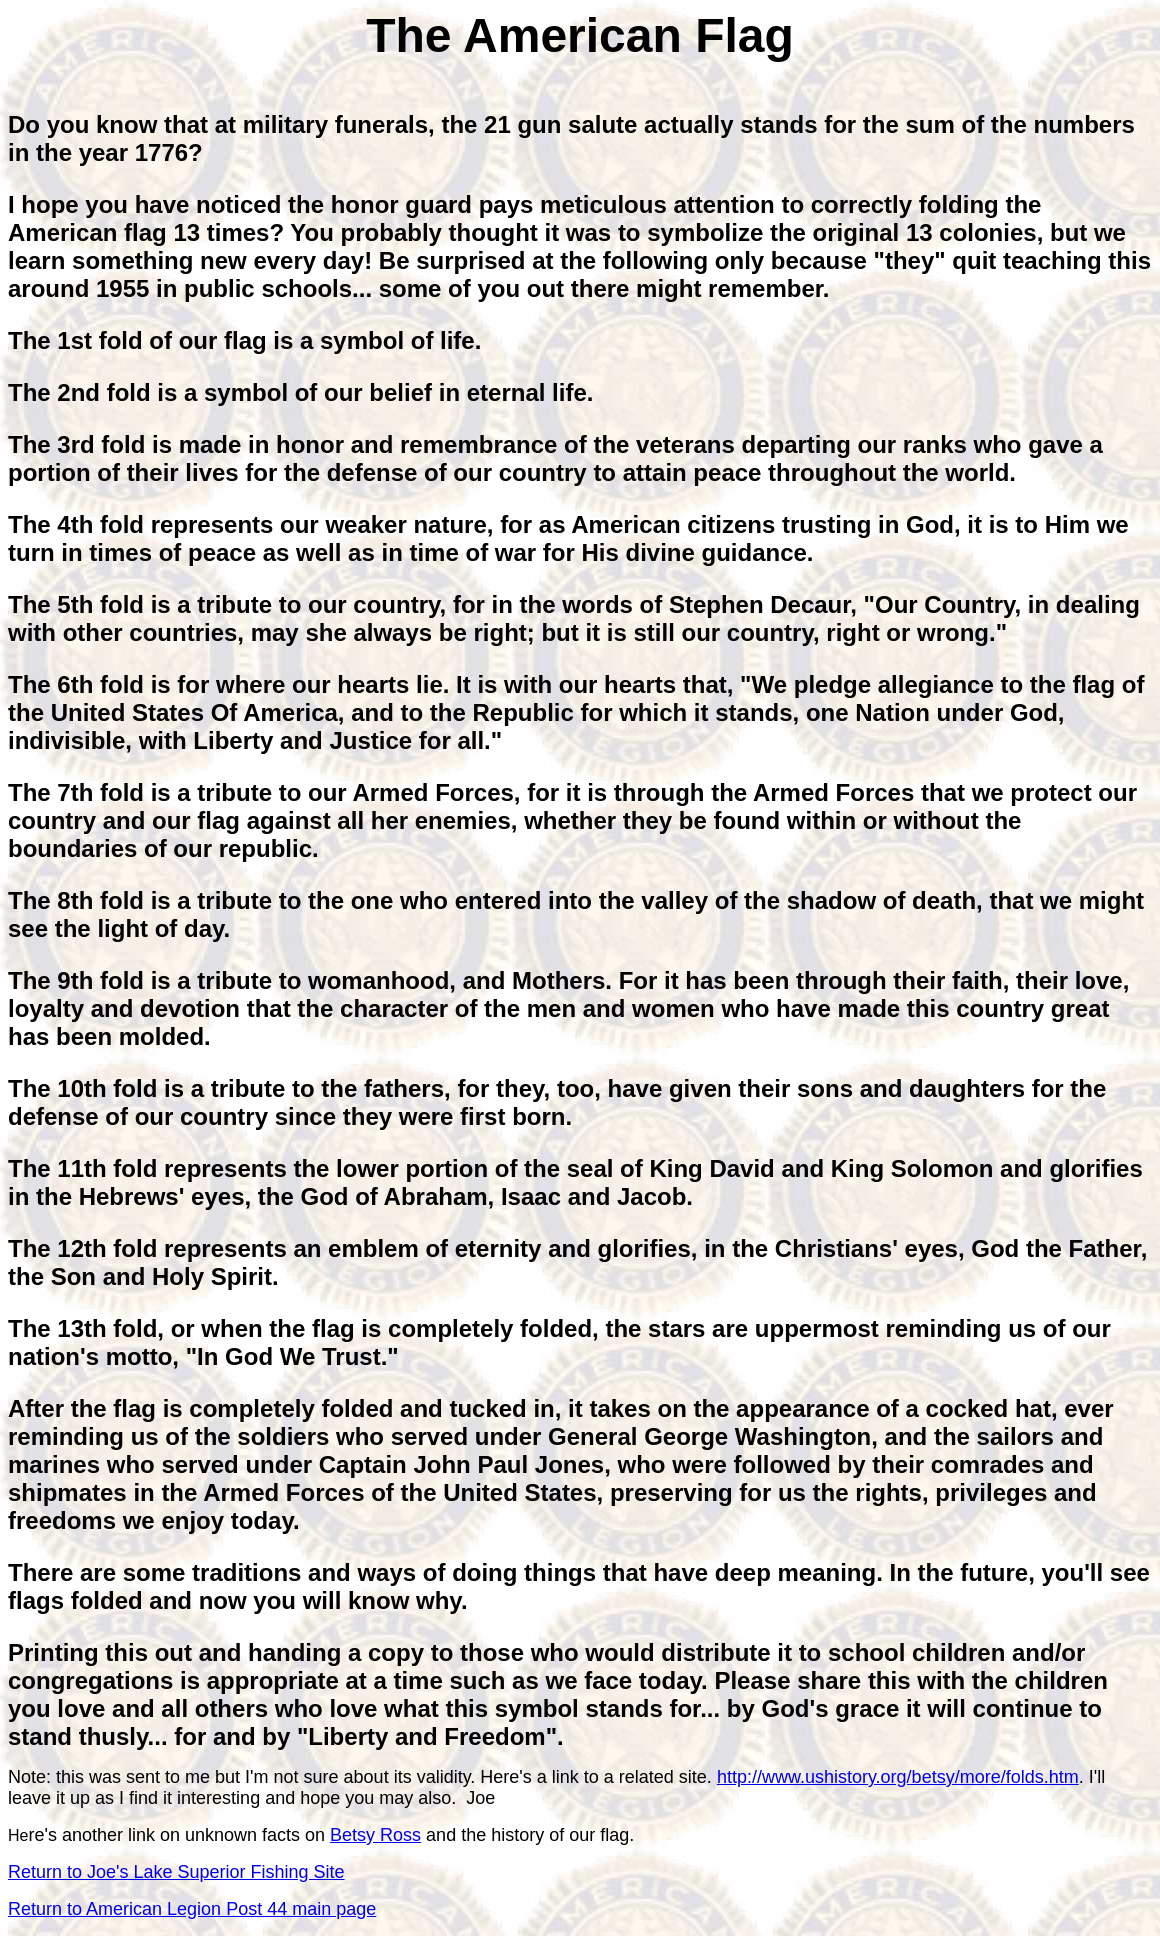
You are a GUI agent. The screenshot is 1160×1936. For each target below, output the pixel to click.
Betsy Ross (375, 1835)
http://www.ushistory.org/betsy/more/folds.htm (898, 1777)
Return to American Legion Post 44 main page (192, 1909)
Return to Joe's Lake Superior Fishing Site (176, 1872)
